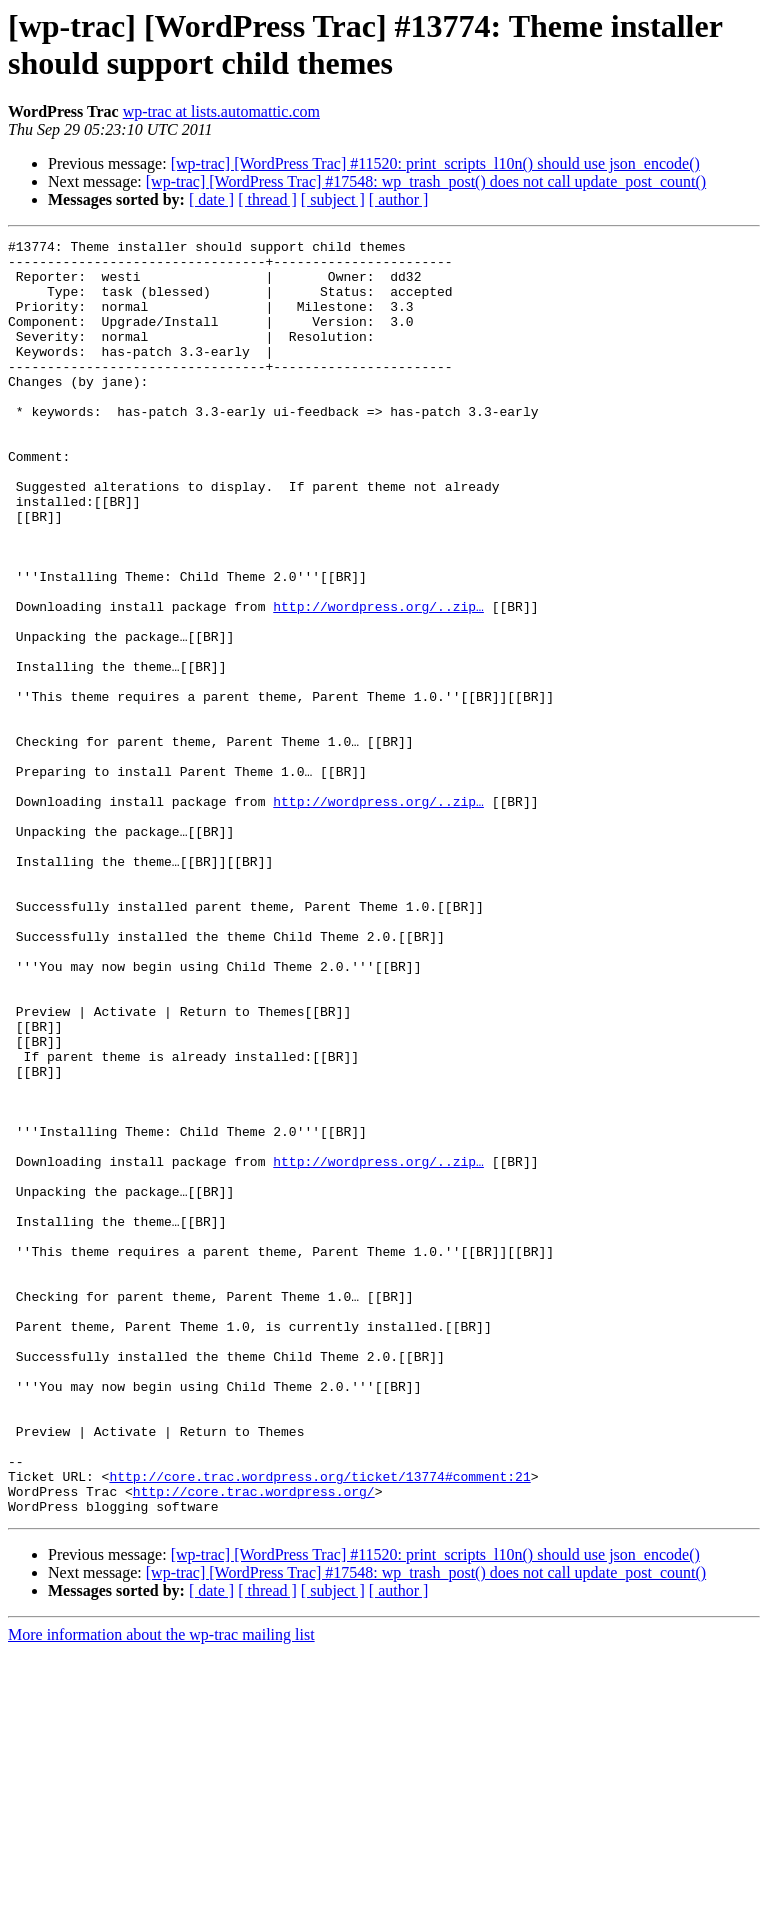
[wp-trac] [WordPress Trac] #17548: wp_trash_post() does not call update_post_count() (426, 181)
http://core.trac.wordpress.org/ (254, 1743)
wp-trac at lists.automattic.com (221, 111)
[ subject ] (333, 199)
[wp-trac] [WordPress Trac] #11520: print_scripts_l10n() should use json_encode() (435, 163)
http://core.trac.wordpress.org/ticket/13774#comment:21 (319, 1725)
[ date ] (211, 199)
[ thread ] (267, 199)
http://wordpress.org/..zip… (378, 681)
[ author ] (399, 199)
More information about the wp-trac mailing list (161, 1889)
